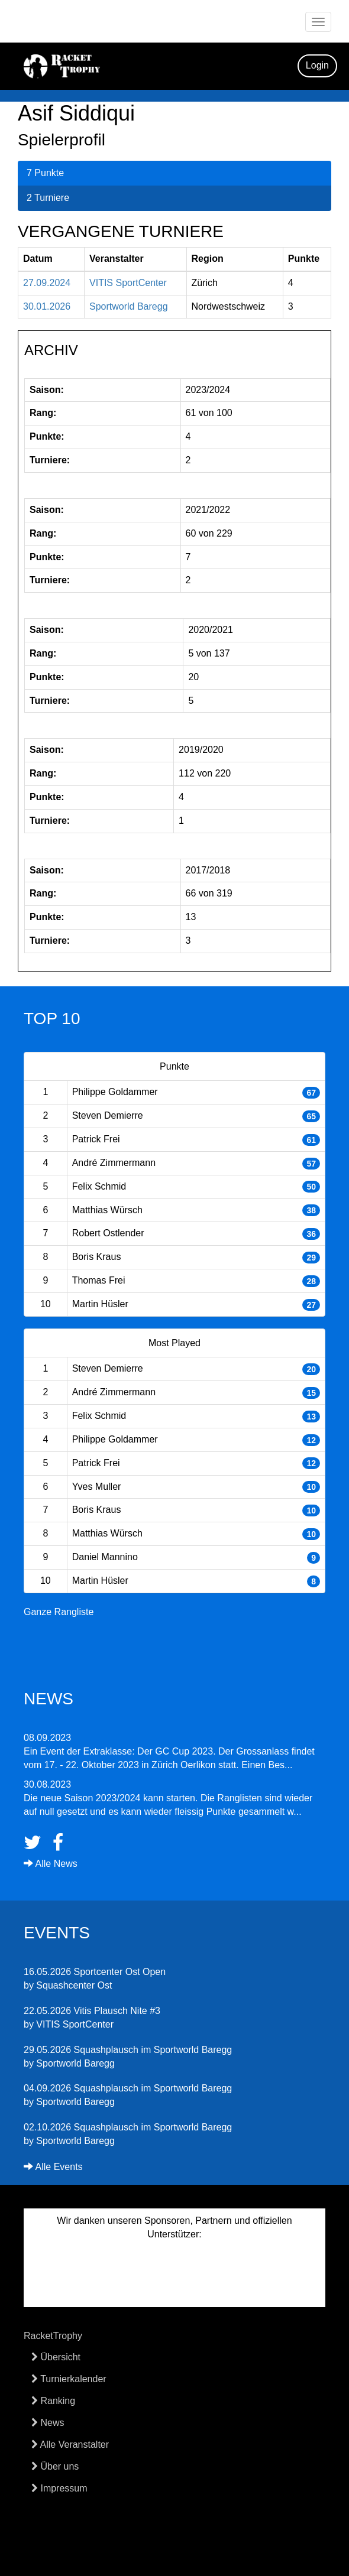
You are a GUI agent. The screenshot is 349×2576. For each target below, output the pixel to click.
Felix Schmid (99, 1186)
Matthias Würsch (107, 1210)
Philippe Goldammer (115, 1092)
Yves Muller (96, 1487)
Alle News (50, 1864)
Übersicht (55, 2357)
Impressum (59, 2488)
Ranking (53, 2401)
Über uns (55, 2466)
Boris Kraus (96, 1257)
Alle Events (53, 2167)
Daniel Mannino (105, 1557)
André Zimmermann (114, 1163)
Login (317, 65)
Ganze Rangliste (58, 1612)
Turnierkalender (68, 2379)
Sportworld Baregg (128, 306)
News (47, 2423)
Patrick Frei (96, 1139)
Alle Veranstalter (70, 2444)
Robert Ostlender (108, 1233)
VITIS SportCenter (128, 283)
